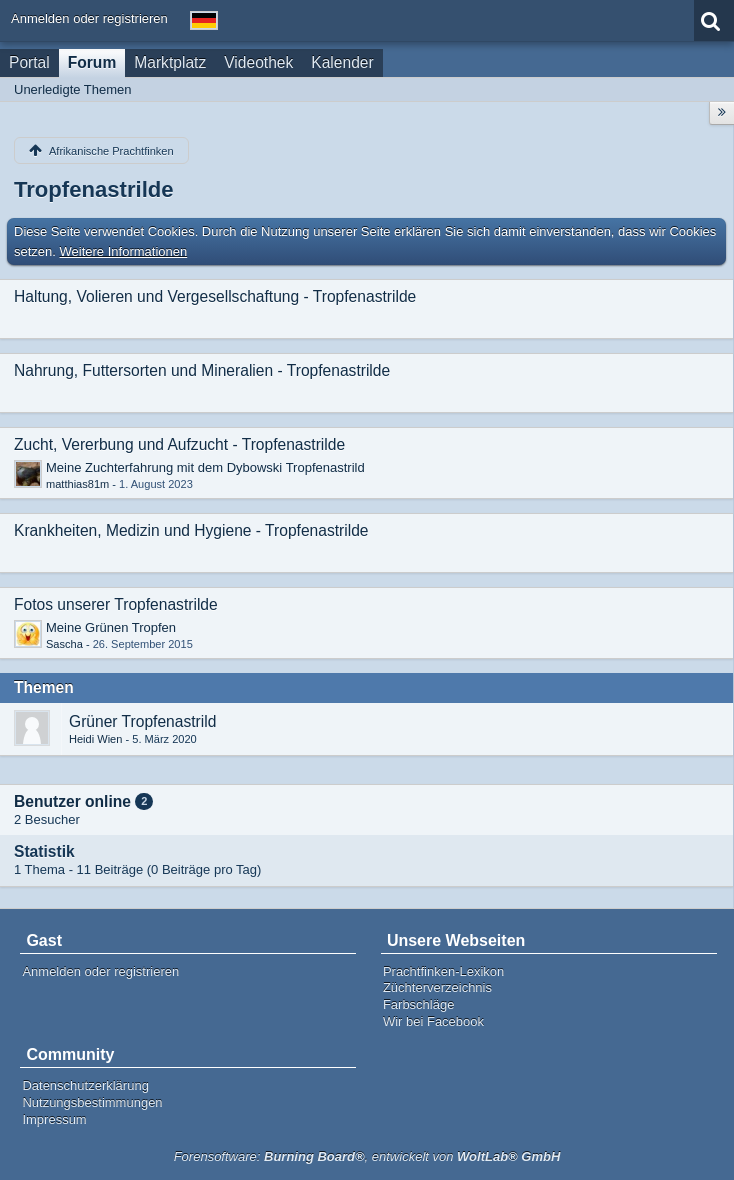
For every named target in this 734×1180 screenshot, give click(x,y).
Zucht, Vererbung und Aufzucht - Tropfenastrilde (179, 444)
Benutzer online (72, 801)
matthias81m (77, 484)
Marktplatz (170, 62)
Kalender (342, 62)
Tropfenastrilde (94, 189)
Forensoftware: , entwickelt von (367, 1156)
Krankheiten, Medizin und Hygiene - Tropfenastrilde (191, 530)
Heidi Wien (95, 739)
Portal (29, 62)
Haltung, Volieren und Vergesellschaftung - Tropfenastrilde (215, 296)
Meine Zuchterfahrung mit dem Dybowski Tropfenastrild (205, 467)
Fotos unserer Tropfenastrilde (116, 604)
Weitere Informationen (124, 251)
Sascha (64, 644)
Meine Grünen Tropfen (111, 627)
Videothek (258, 62)
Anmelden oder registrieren (89, 18)
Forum (92, 62)
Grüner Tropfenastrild (142, 721)
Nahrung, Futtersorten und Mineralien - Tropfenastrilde (202, 370)
